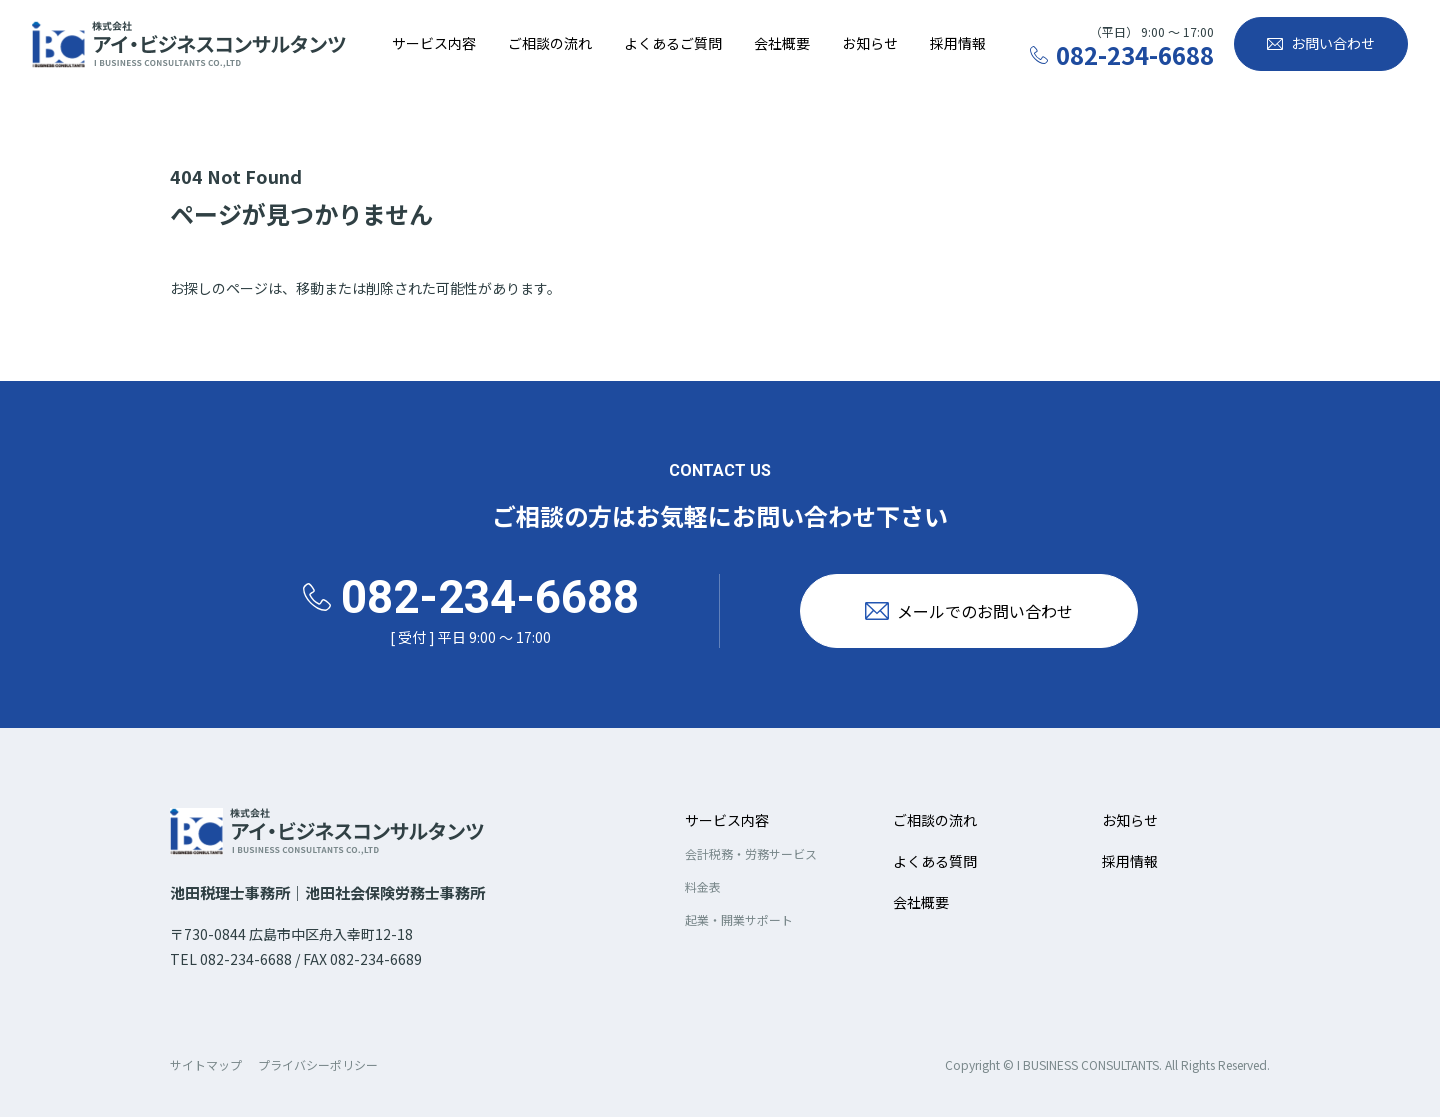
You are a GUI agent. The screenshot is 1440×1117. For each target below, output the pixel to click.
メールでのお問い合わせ (985, 611)
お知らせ (870, 43)
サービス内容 (434, 43)
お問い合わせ (1333, 43)
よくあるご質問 (673, 43)
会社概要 (782, 43)
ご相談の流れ (550, 43)
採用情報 (958, 43)
